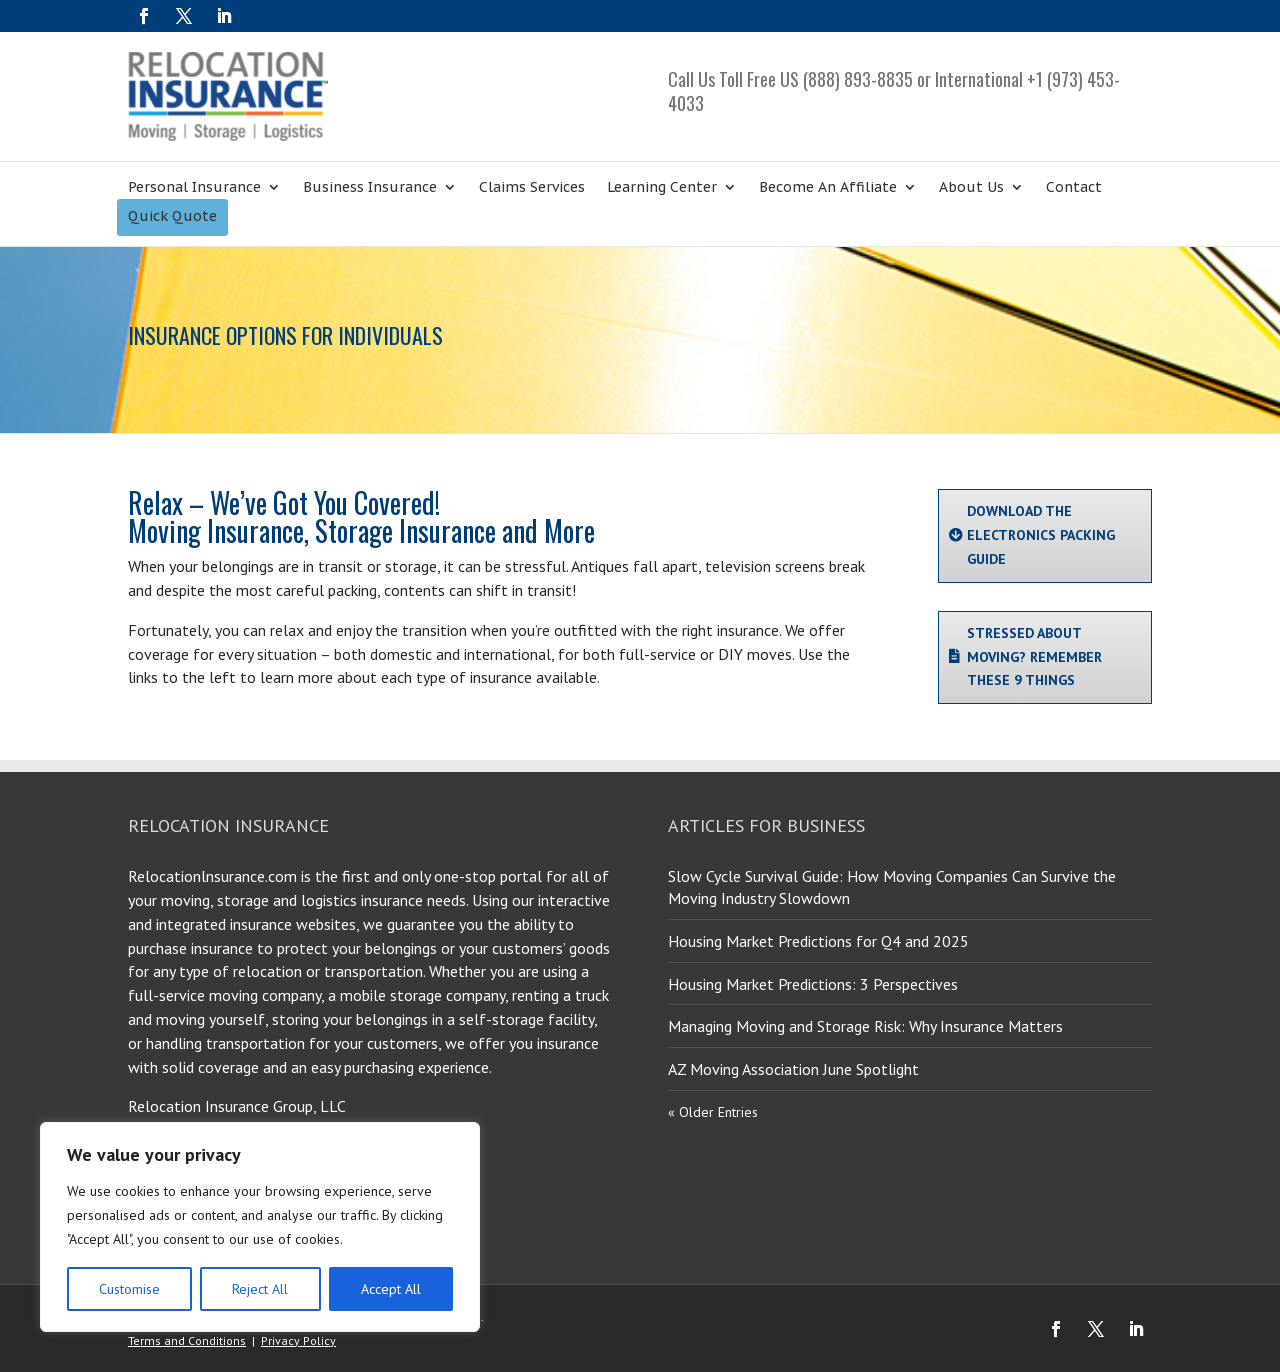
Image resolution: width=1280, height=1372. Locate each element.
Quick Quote (172, 217)
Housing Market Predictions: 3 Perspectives (813, 984)
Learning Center (662, 188)
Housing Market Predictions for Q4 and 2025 (818, 941)
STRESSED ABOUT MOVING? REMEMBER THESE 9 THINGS (1034, 657)
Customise (129, 1289)
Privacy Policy (298, 1340)
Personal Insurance (194, 188)
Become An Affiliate (828, 188)
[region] (260, 1227)
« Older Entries (713, 1112)
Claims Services (532, 188)
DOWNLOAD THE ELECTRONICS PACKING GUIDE (1041, 535)
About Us (971, 188)
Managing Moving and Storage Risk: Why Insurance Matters (865, 1026)
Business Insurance (370, 188)
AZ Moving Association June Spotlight (793, 1069)
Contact (1074, 188)
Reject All (260, 1289)
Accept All (391, 1289)
